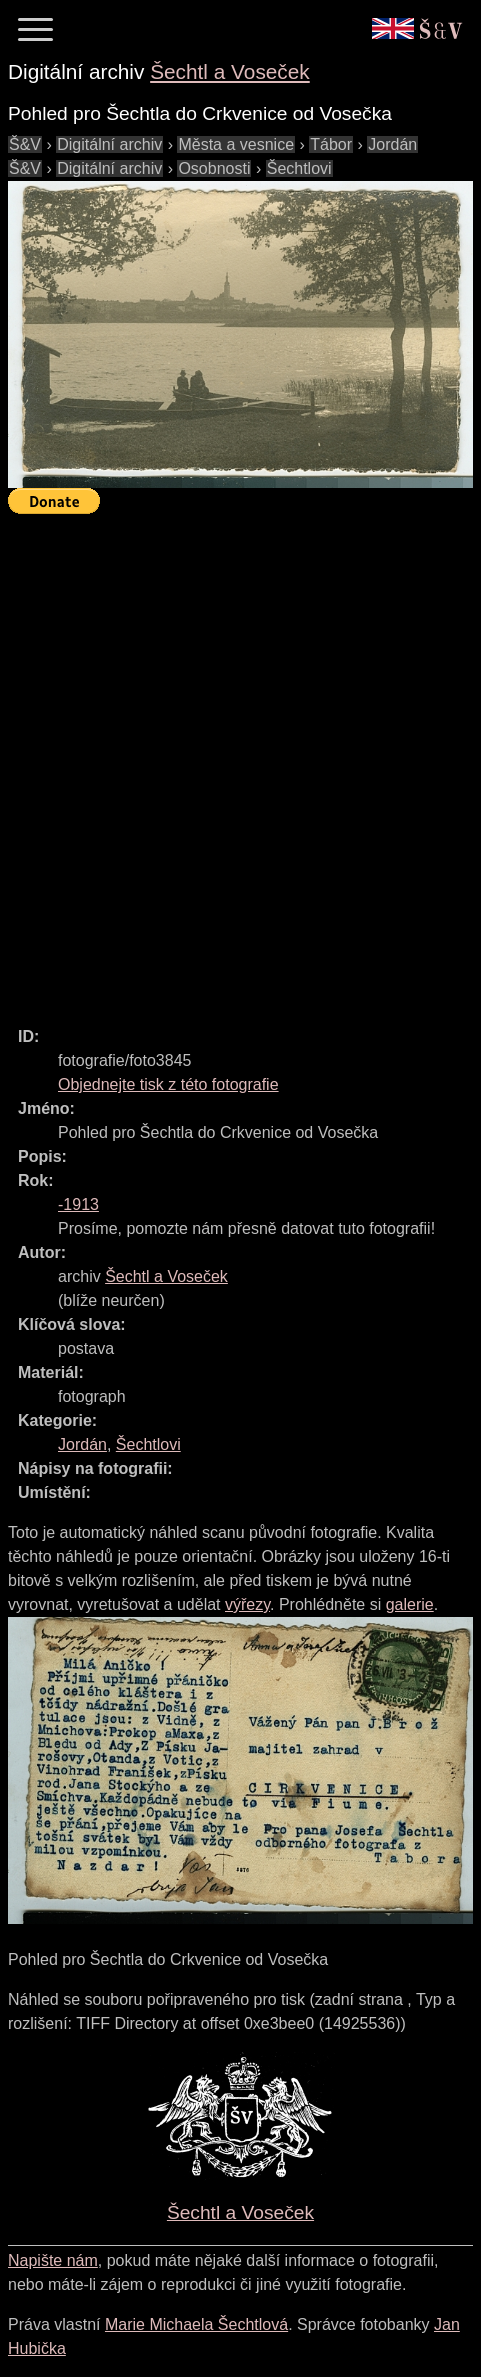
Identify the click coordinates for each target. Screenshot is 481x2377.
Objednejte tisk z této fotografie (168, 1084)
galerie (410, 1604)
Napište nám (53, 2260)
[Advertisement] (240, 761)
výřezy (247, 1604)
